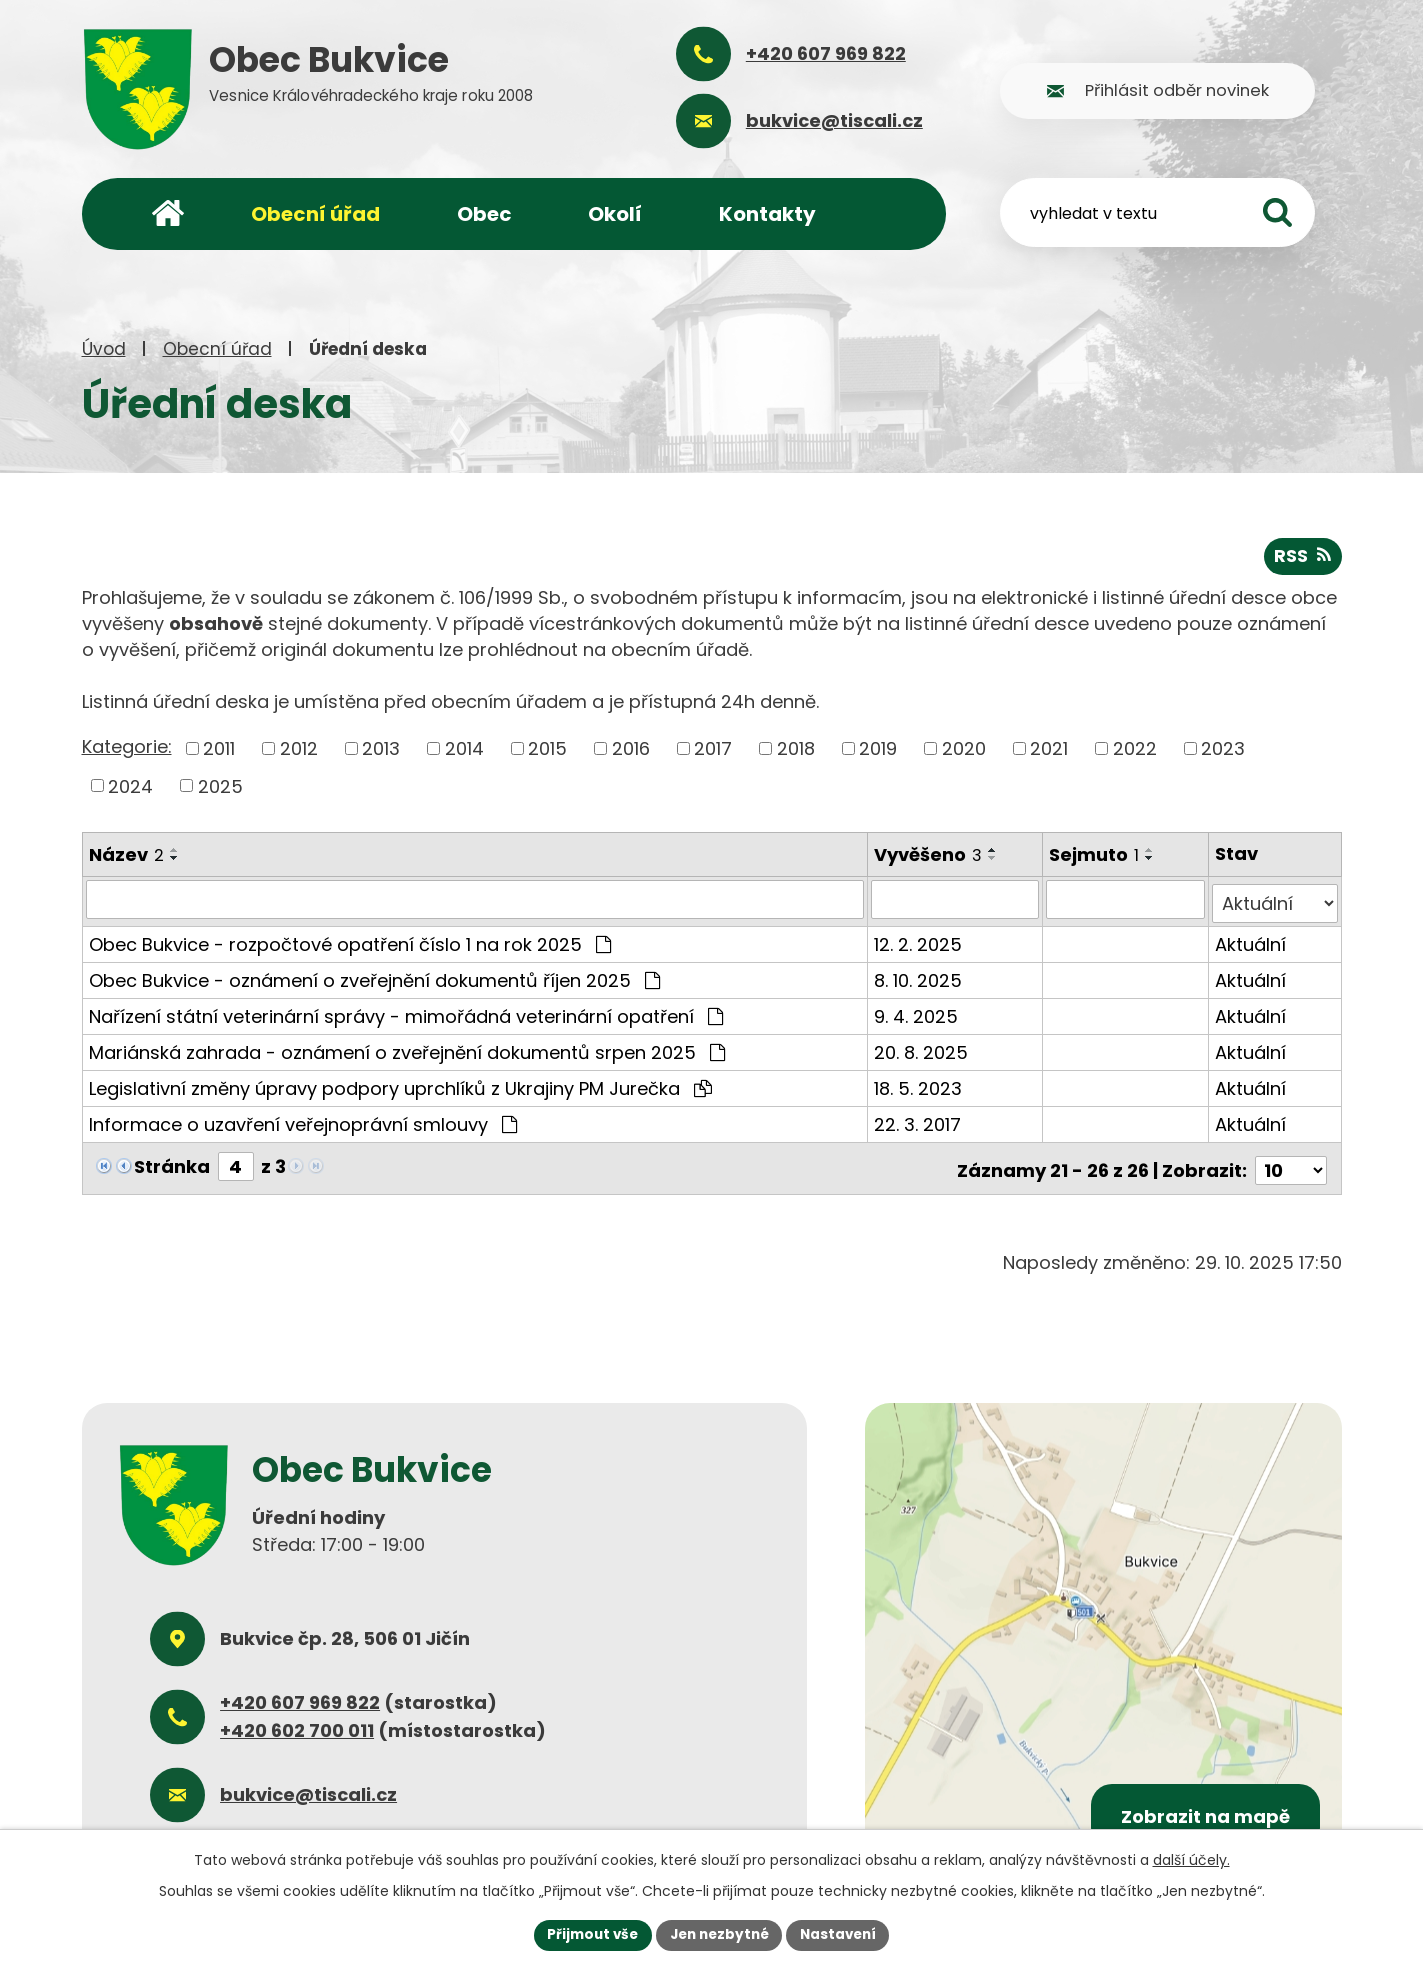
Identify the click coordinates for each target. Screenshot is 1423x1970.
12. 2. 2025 (919, 938)
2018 (796, 747)
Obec (484, 214)
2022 (1135, 747)
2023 (1223, 747)
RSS (1302, 554)
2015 (547, 747)
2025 (220, 784)
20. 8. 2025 (922, 1046)
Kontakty (767, 214)
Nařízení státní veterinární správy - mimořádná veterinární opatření (406, 1010)
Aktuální (1250, 938)
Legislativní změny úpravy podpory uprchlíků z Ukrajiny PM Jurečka (400, 1082)
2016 (631, 747)
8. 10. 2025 (919, 974)
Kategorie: (127, 745)
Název (126, 853)
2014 (464, 747)
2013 (381, 747)
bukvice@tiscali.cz (308, 1784)
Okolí (615, 214)
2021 (1049, 747)
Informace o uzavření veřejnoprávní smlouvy (303, 1118)
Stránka (172, 1160)
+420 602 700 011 (297, 1720)
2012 (299, 747)
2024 (130, 784)
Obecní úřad (217, 349)
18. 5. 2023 (919, 1082)
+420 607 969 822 (300, 1692)
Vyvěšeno (929, 853)
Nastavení (844, 1934)
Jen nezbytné (719, 1934)
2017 (713, 747)
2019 (878, 747)
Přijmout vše (587, 1934)
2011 (219, 747)
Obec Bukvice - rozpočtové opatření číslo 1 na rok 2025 (350, 938)
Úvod (104, 349)
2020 (964, 747)
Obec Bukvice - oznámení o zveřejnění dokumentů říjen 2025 (374, 974)
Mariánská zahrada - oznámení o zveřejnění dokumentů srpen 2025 (407, 1046)
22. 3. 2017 (918, 1118)
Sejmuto (1096, 853)
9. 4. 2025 (917, 1010)
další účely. (1191, 1859)
